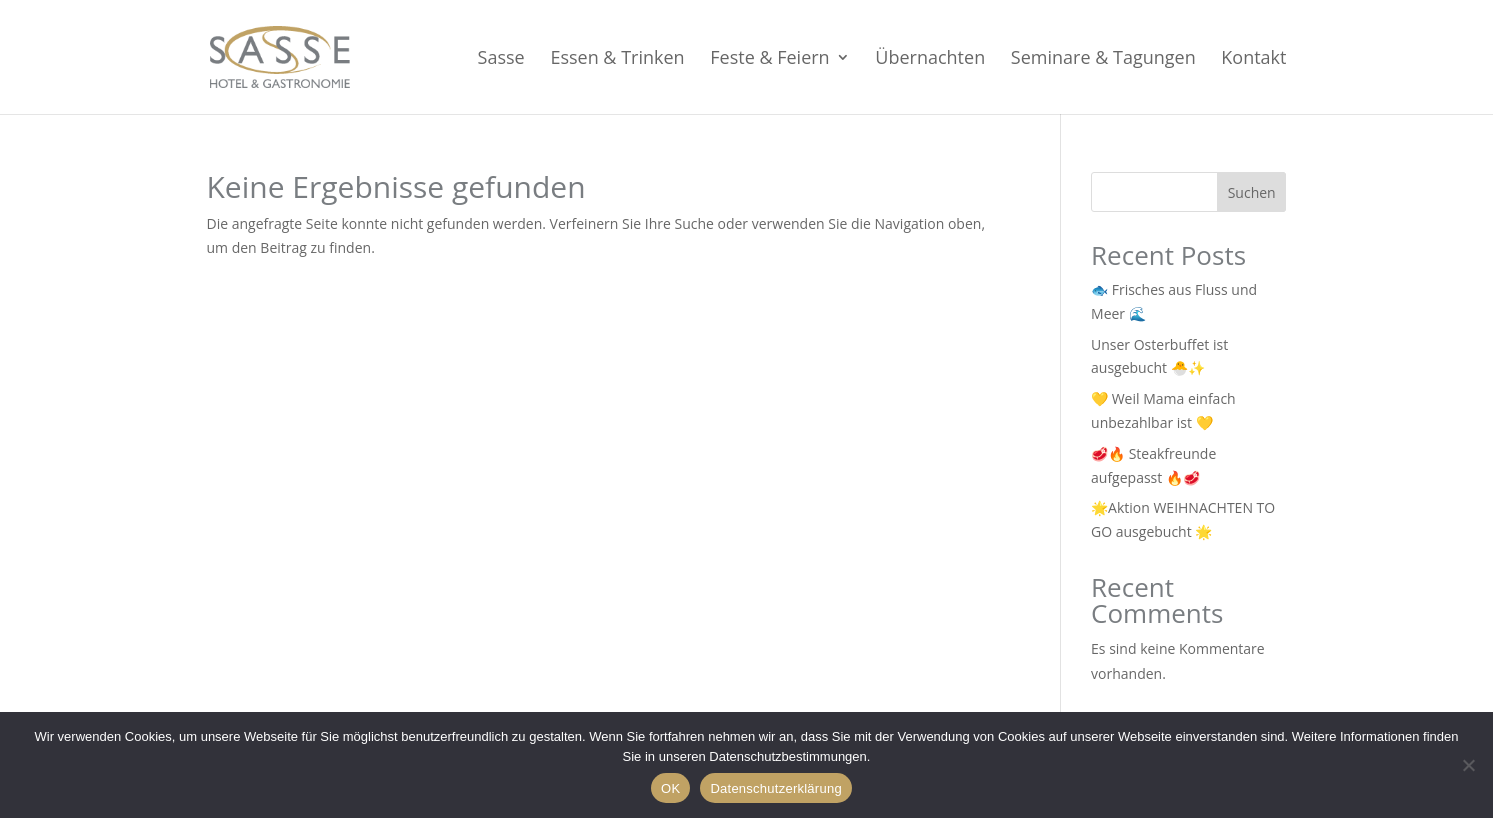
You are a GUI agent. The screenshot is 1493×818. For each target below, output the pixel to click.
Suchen (1252, 192)
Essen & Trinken (617, 59)
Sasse (501, 59)
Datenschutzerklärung (775, 788)
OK (670, 788)
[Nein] (1468, 765)
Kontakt (1253, 59)
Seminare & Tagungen (1103, 59)
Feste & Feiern (769, 59)
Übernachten (930, 59)
